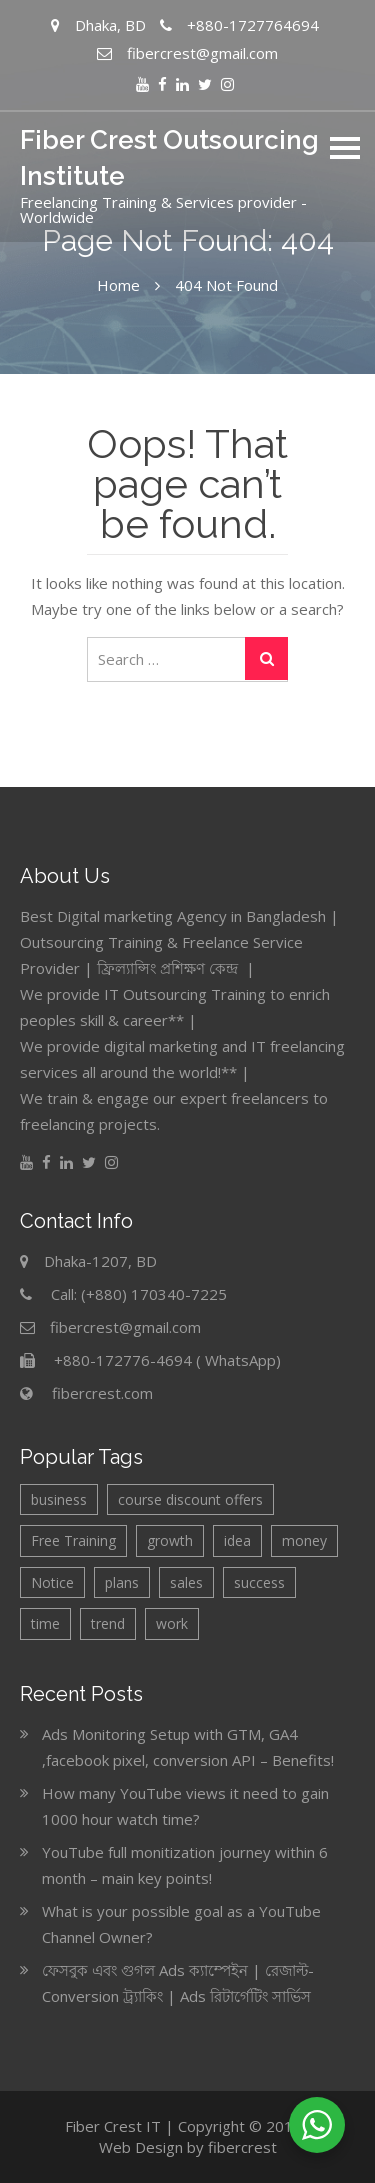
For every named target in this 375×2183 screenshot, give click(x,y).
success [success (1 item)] (259, 1582)
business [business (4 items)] (59, 1499)
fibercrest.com (102, 1393)
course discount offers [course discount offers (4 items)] (190, 1499)
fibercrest (242, 2147)
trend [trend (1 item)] (108, 1623)
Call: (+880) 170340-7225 (139, 1294)
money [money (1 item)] (304, 1540)
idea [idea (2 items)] (237, 1540)
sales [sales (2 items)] (186, 1582)
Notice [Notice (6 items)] (52, 1582)
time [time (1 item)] (45, 1623)
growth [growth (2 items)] (170, 1540)
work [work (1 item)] (172, 1623)
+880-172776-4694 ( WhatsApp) (167, 1360)
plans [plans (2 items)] (122, 1582)
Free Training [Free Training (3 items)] (73, 1540)
